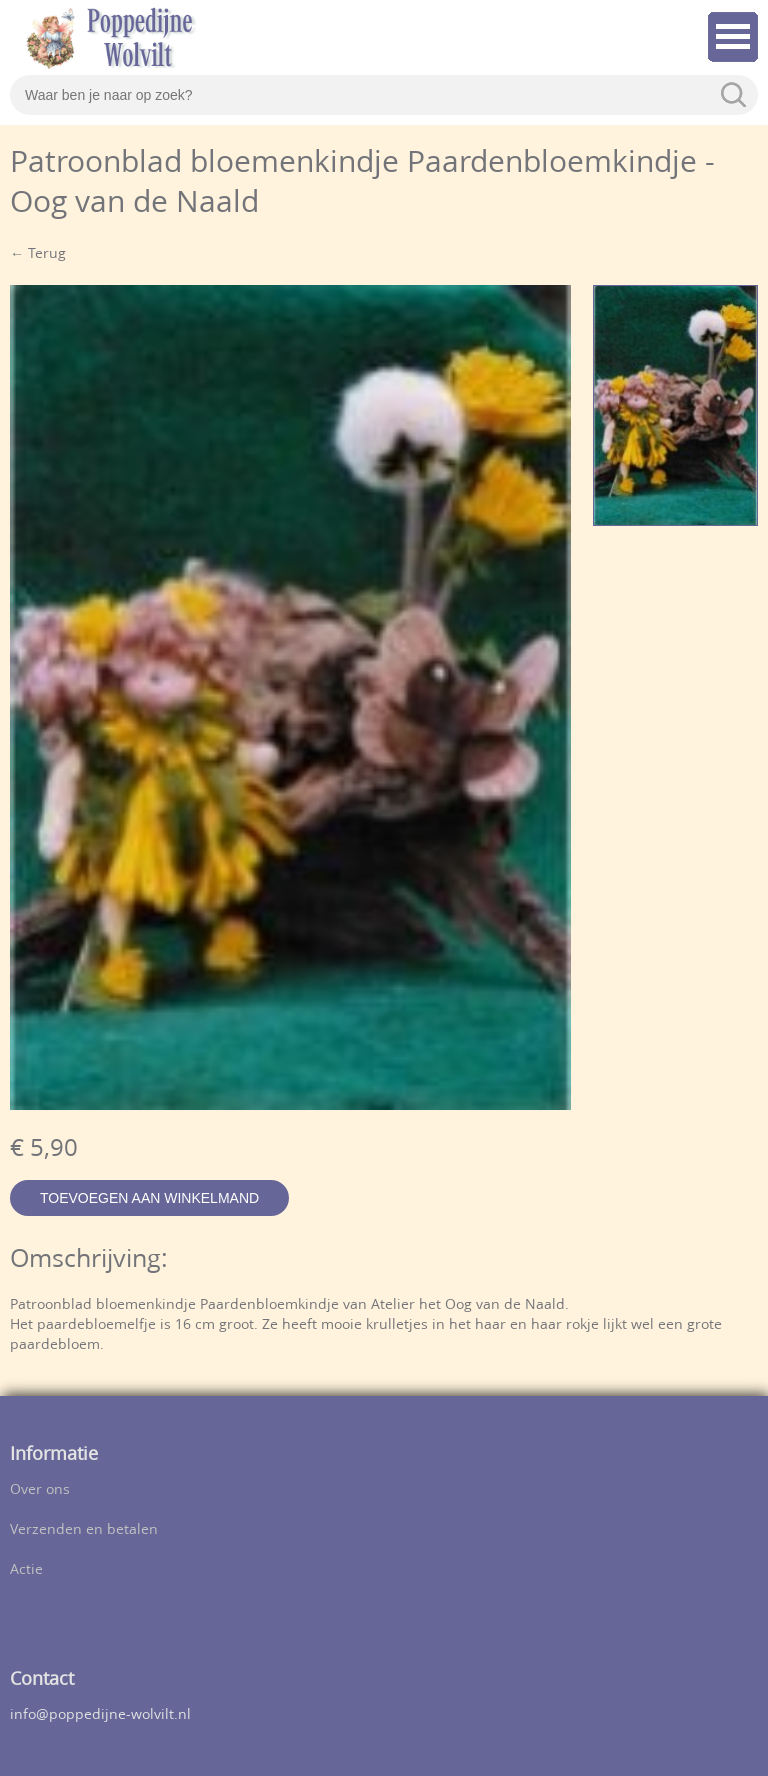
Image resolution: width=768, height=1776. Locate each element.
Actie (26, 1570)
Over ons (40, 1490)
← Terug (38, 254)
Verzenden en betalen (84, 1530)
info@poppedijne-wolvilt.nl (100, 1715)
